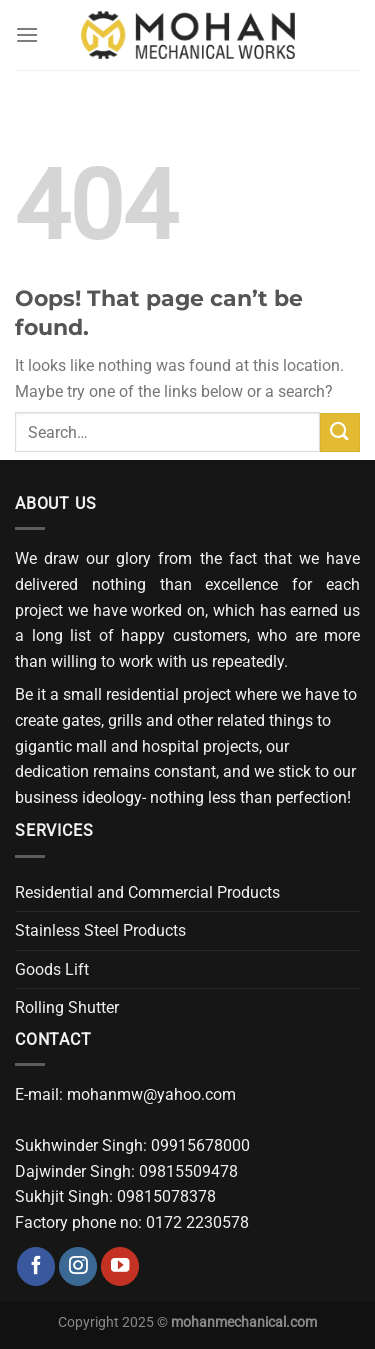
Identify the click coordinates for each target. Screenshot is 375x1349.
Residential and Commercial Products (147, 892)
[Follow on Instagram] (78, 1266)
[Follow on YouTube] (120, 1266)
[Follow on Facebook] (36, 1266)
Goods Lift (52, 969)
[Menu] (27, 34)
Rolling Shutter (67, 1007)
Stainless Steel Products (100, 930)
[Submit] (340, 432)
